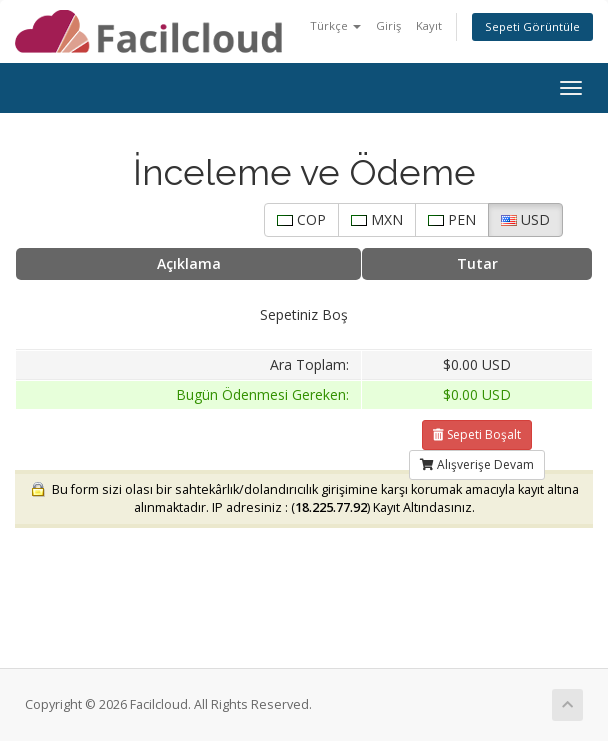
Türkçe (335, 25)
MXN (377, 219)
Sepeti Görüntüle (532, 26)
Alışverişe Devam (477, 464)
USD (525, 219)
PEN (452, 219)
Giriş (388, 25)
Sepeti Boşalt (477, 434)
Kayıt (429, 25)
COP (301, 219)
